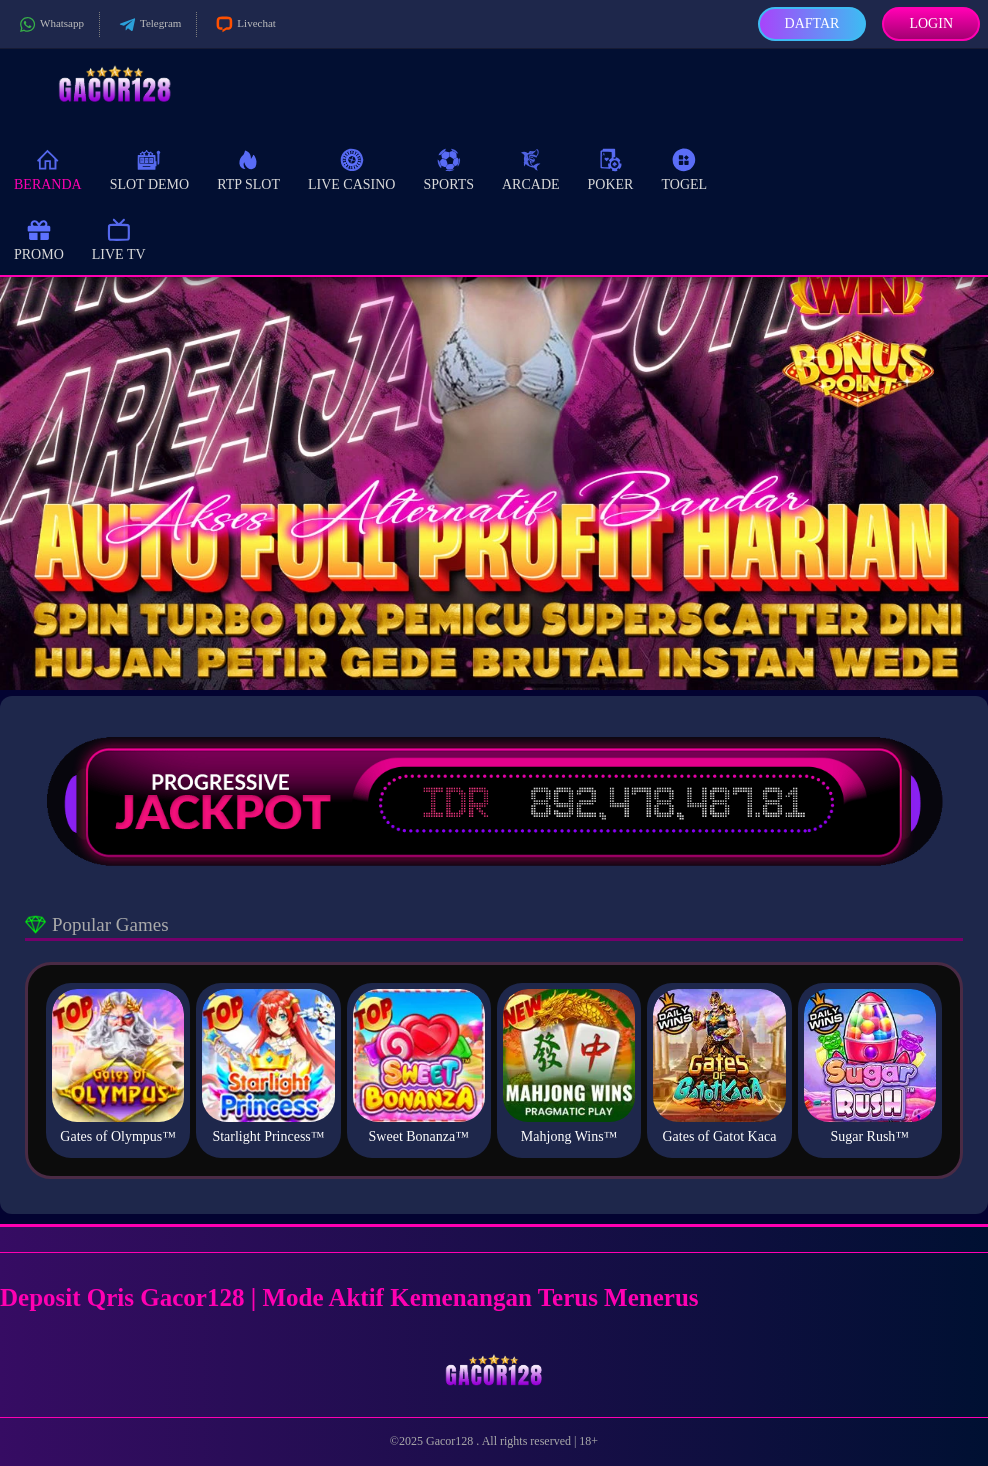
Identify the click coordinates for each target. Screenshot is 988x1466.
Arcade (531, 168)
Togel (684, 168)
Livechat (243, 24)
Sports (448, 168)
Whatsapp (49, 24)
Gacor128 (451, 1441)
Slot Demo (149, 168)
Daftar (812, 23)
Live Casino (352, 168)
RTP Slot (248, 168)
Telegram (148, 24)
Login (931, 23)
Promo (39, 238)
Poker (611, 168)
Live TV (119, 238)
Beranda (48, 168)
